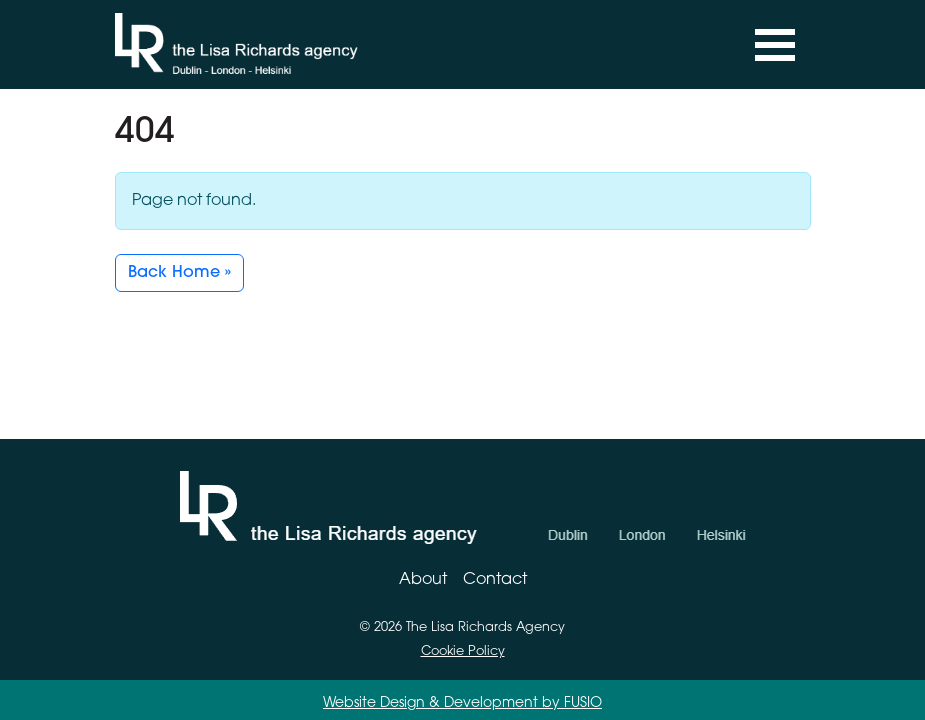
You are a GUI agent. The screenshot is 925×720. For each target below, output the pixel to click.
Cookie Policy (463, 651)
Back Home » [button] (179, 273)
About (423, 580)
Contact (495, 580)
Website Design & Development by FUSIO (462, 703)
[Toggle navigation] (775, 45)
